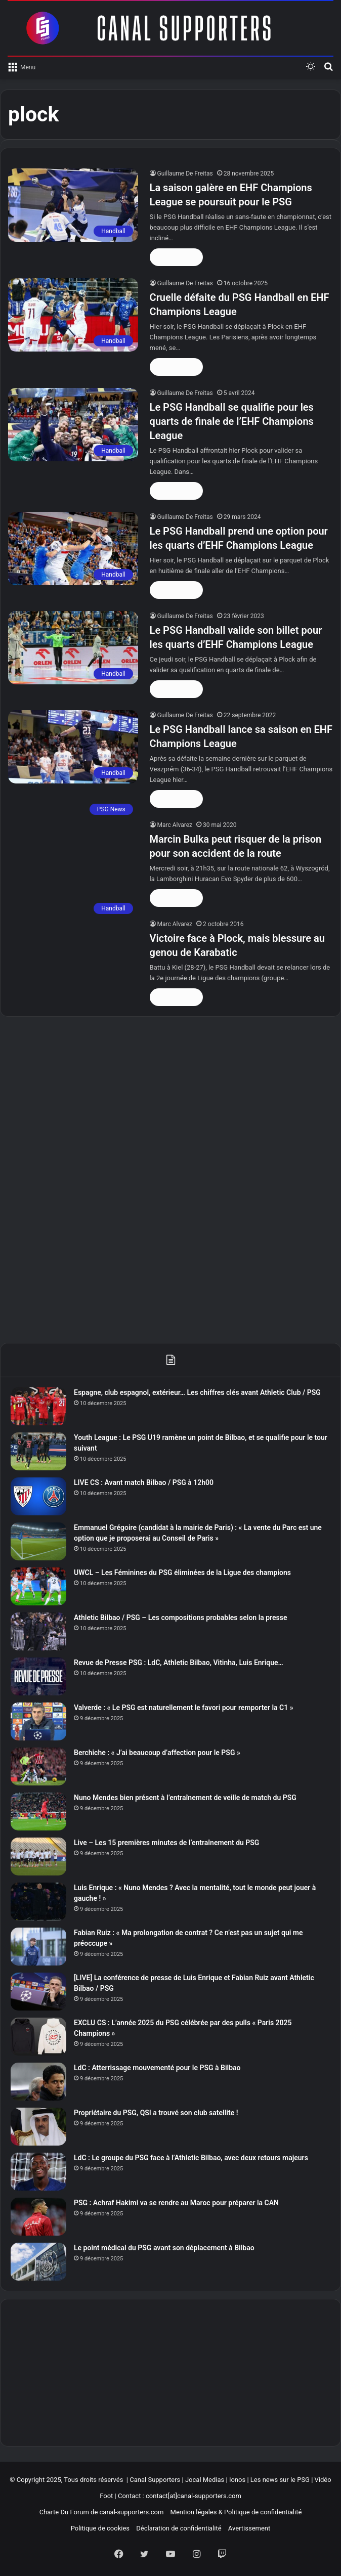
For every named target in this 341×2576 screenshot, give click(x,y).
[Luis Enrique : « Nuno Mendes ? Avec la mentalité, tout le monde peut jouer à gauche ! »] (38, 1901)
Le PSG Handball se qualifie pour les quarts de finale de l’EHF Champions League (232, 421)
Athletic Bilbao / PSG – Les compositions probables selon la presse (180, 1617)
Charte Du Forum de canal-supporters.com (101, 2512)
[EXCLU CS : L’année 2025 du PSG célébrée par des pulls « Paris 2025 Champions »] (38, 2037)
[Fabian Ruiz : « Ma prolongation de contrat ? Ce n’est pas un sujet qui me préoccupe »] (38, 1947)
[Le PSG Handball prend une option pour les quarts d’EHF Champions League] (73, 548)
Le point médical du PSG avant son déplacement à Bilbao (164, 2248)
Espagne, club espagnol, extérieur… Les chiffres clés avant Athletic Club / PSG (197, 1392)
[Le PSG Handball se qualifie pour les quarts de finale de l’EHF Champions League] (73, 424)
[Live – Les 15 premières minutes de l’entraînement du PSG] (38, 1856)
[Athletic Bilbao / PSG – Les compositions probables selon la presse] (38, 1631)
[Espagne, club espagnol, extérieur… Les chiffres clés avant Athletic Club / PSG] (38, 1406)
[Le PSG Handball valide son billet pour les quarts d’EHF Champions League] (73, 647)
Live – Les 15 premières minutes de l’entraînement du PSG (166, 1843)
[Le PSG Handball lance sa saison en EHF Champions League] (73, 746)
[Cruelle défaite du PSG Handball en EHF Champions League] (73, 315)
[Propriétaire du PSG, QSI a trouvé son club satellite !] (38, 2127)
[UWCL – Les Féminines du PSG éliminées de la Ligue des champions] (38, 1586)
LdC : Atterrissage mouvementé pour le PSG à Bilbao (157, 2068)
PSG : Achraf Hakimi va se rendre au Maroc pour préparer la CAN (176, 2203)
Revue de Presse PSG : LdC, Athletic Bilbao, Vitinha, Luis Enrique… (178, 1662)
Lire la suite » (176, 257)
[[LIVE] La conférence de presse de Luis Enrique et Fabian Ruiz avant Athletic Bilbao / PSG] (38, 1992)
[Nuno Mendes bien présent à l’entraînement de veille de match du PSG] (38, 1811)
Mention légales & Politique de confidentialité (236, 2512)
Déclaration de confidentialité (178, 2528)
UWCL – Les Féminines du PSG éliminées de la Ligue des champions (182, 1572)
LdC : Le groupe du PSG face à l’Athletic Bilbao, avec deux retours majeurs (191, 2158)
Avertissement (249, 2528)
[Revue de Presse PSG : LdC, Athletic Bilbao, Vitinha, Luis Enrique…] (38, 1676)
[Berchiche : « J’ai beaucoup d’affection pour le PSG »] (38, 1766)
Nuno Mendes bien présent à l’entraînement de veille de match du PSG (185, 1798)
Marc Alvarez (175, 824)
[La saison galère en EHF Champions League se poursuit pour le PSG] (73, 205)
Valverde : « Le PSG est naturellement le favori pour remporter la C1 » (183, 1708)
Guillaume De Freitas (185, 173)
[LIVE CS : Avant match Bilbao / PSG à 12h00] (38, 1496)
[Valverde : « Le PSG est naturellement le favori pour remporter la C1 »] (38, 1721)
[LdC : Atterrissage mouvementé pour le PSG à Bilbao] (38, 2082)
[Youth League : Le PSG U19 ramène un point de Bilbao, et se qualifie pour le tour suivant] (38, 1451)
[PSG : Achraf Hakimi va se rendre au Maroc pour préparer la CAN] (38, 2217)
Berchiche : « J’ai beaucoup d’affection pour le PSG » (157, 1753)
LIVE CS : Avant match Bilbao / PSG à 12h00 (144, 1482)
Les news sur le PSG (280, 2479)
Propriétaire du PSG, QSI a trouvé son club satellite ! (156, 2113)
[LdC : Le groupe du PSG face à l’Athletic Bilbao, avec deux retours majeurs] (38, 2172)
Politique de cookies (100, 2528)
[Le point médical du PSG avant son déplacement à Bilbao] (38, 2262)
